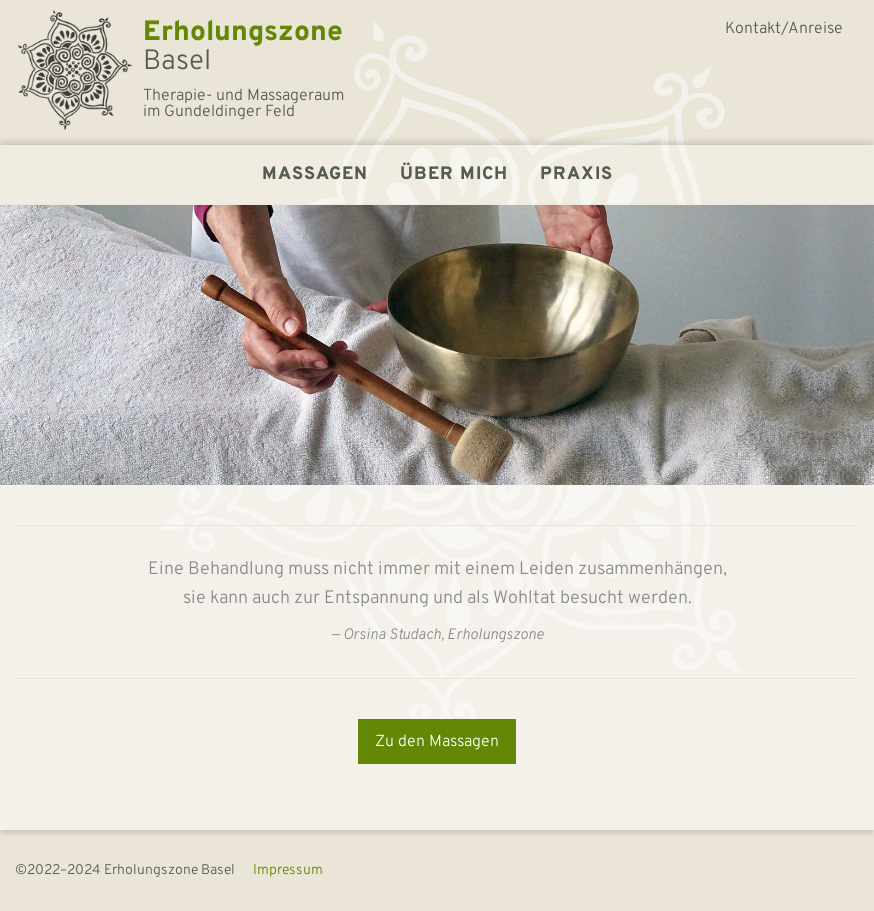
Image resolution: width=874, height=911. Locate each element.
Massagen (315, 174)
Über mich (454, 174)
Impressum (288, 871)
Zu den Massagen (437, 742)
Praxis (576, 174)
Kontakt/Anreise (784, 29)
